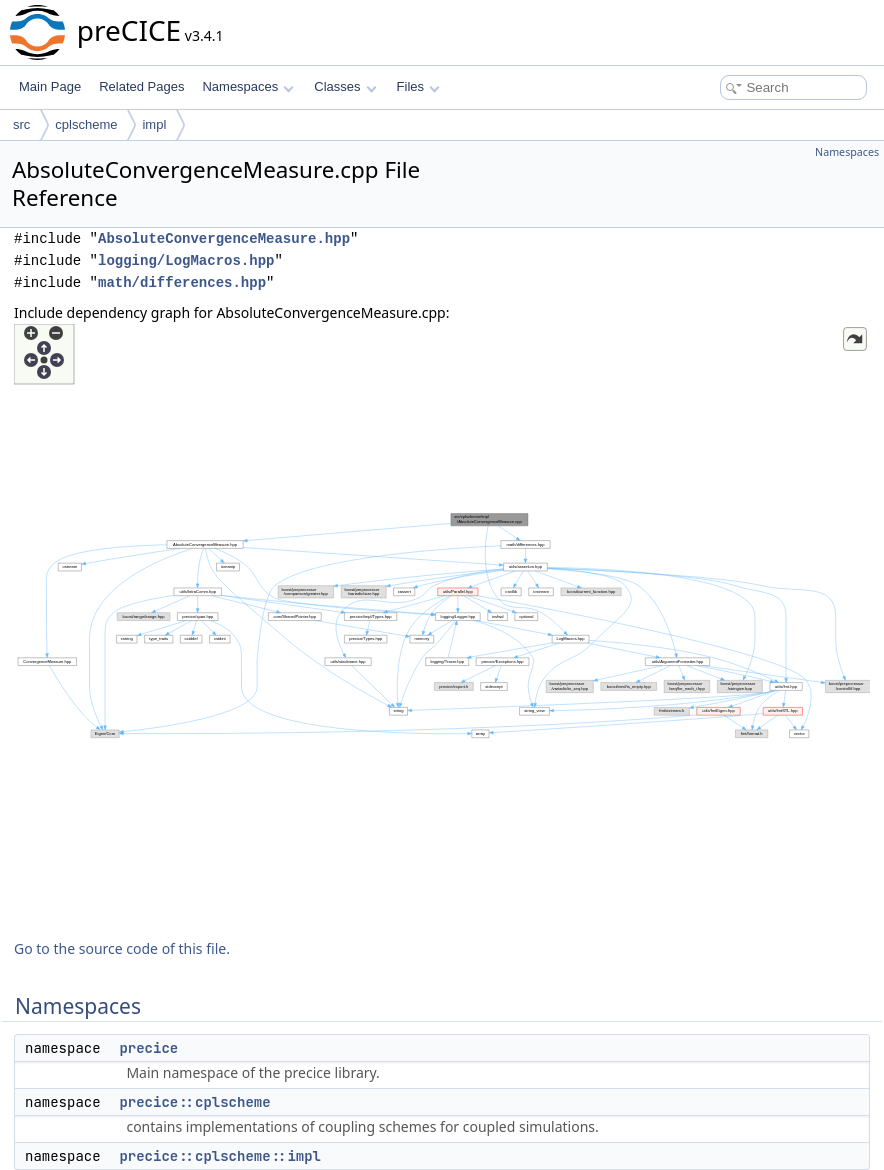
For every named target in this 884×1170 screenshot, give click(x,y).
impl (154, 124)
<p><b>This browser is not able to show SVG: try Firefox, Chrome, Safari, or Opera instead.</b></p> (442, 624)
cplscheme (86, 124)
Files (418, 86)
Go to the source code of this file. (122, 948)
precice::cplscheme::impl (220, 1156)
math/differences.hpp (182, 282)
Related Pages (141, 86)
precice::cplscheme (194, 1102)
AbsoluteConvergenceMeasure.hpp (224, 238)
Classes (345, 86)
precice (148, 1048)
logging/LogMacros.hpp (186, 260)
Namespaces (247, 86)
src (21, 124)
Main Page (50, 86)
